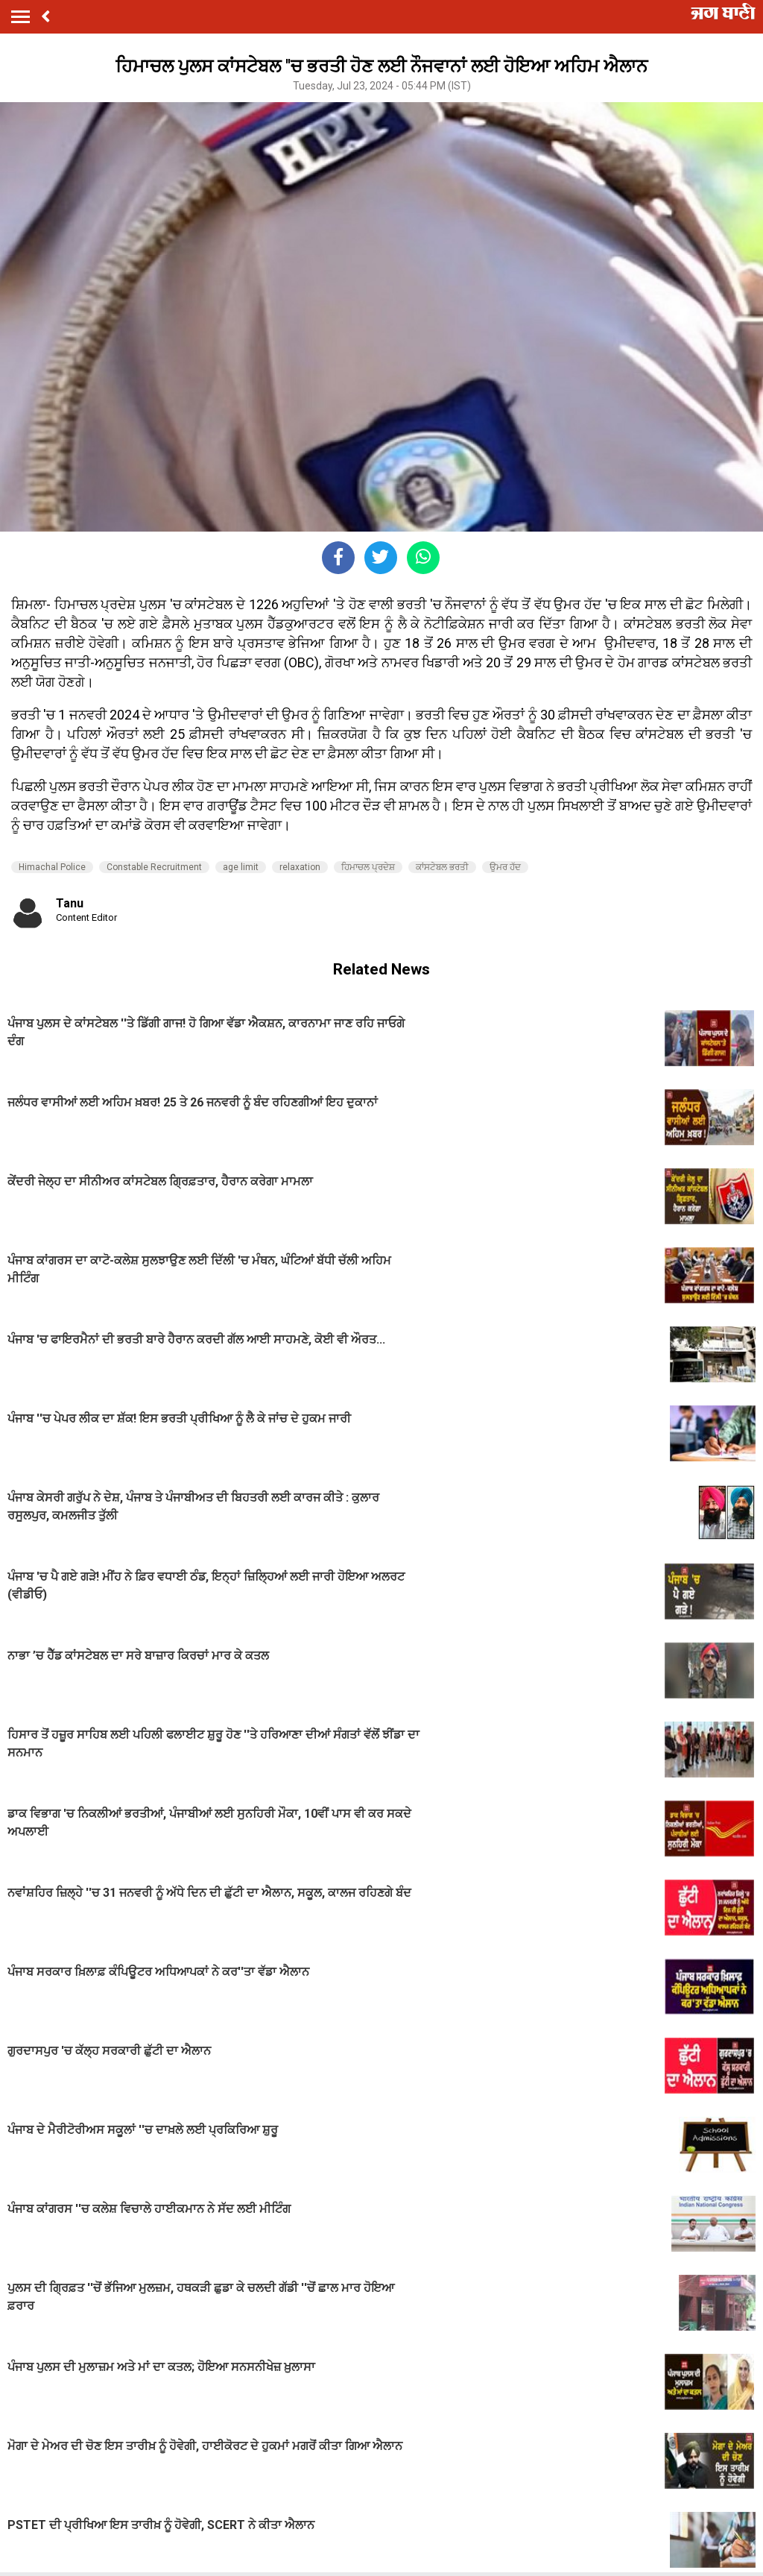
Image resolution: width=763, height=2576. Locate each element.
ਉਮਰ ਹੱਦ (505, 867)
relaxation (299, 867)
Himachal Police (52, 867)
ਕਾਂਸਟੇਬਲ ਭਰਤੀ (442, 867)
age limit (241, 867)
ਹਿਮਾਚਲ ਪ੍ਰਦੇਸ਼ (368, 867)
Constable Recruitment (154, 867)
